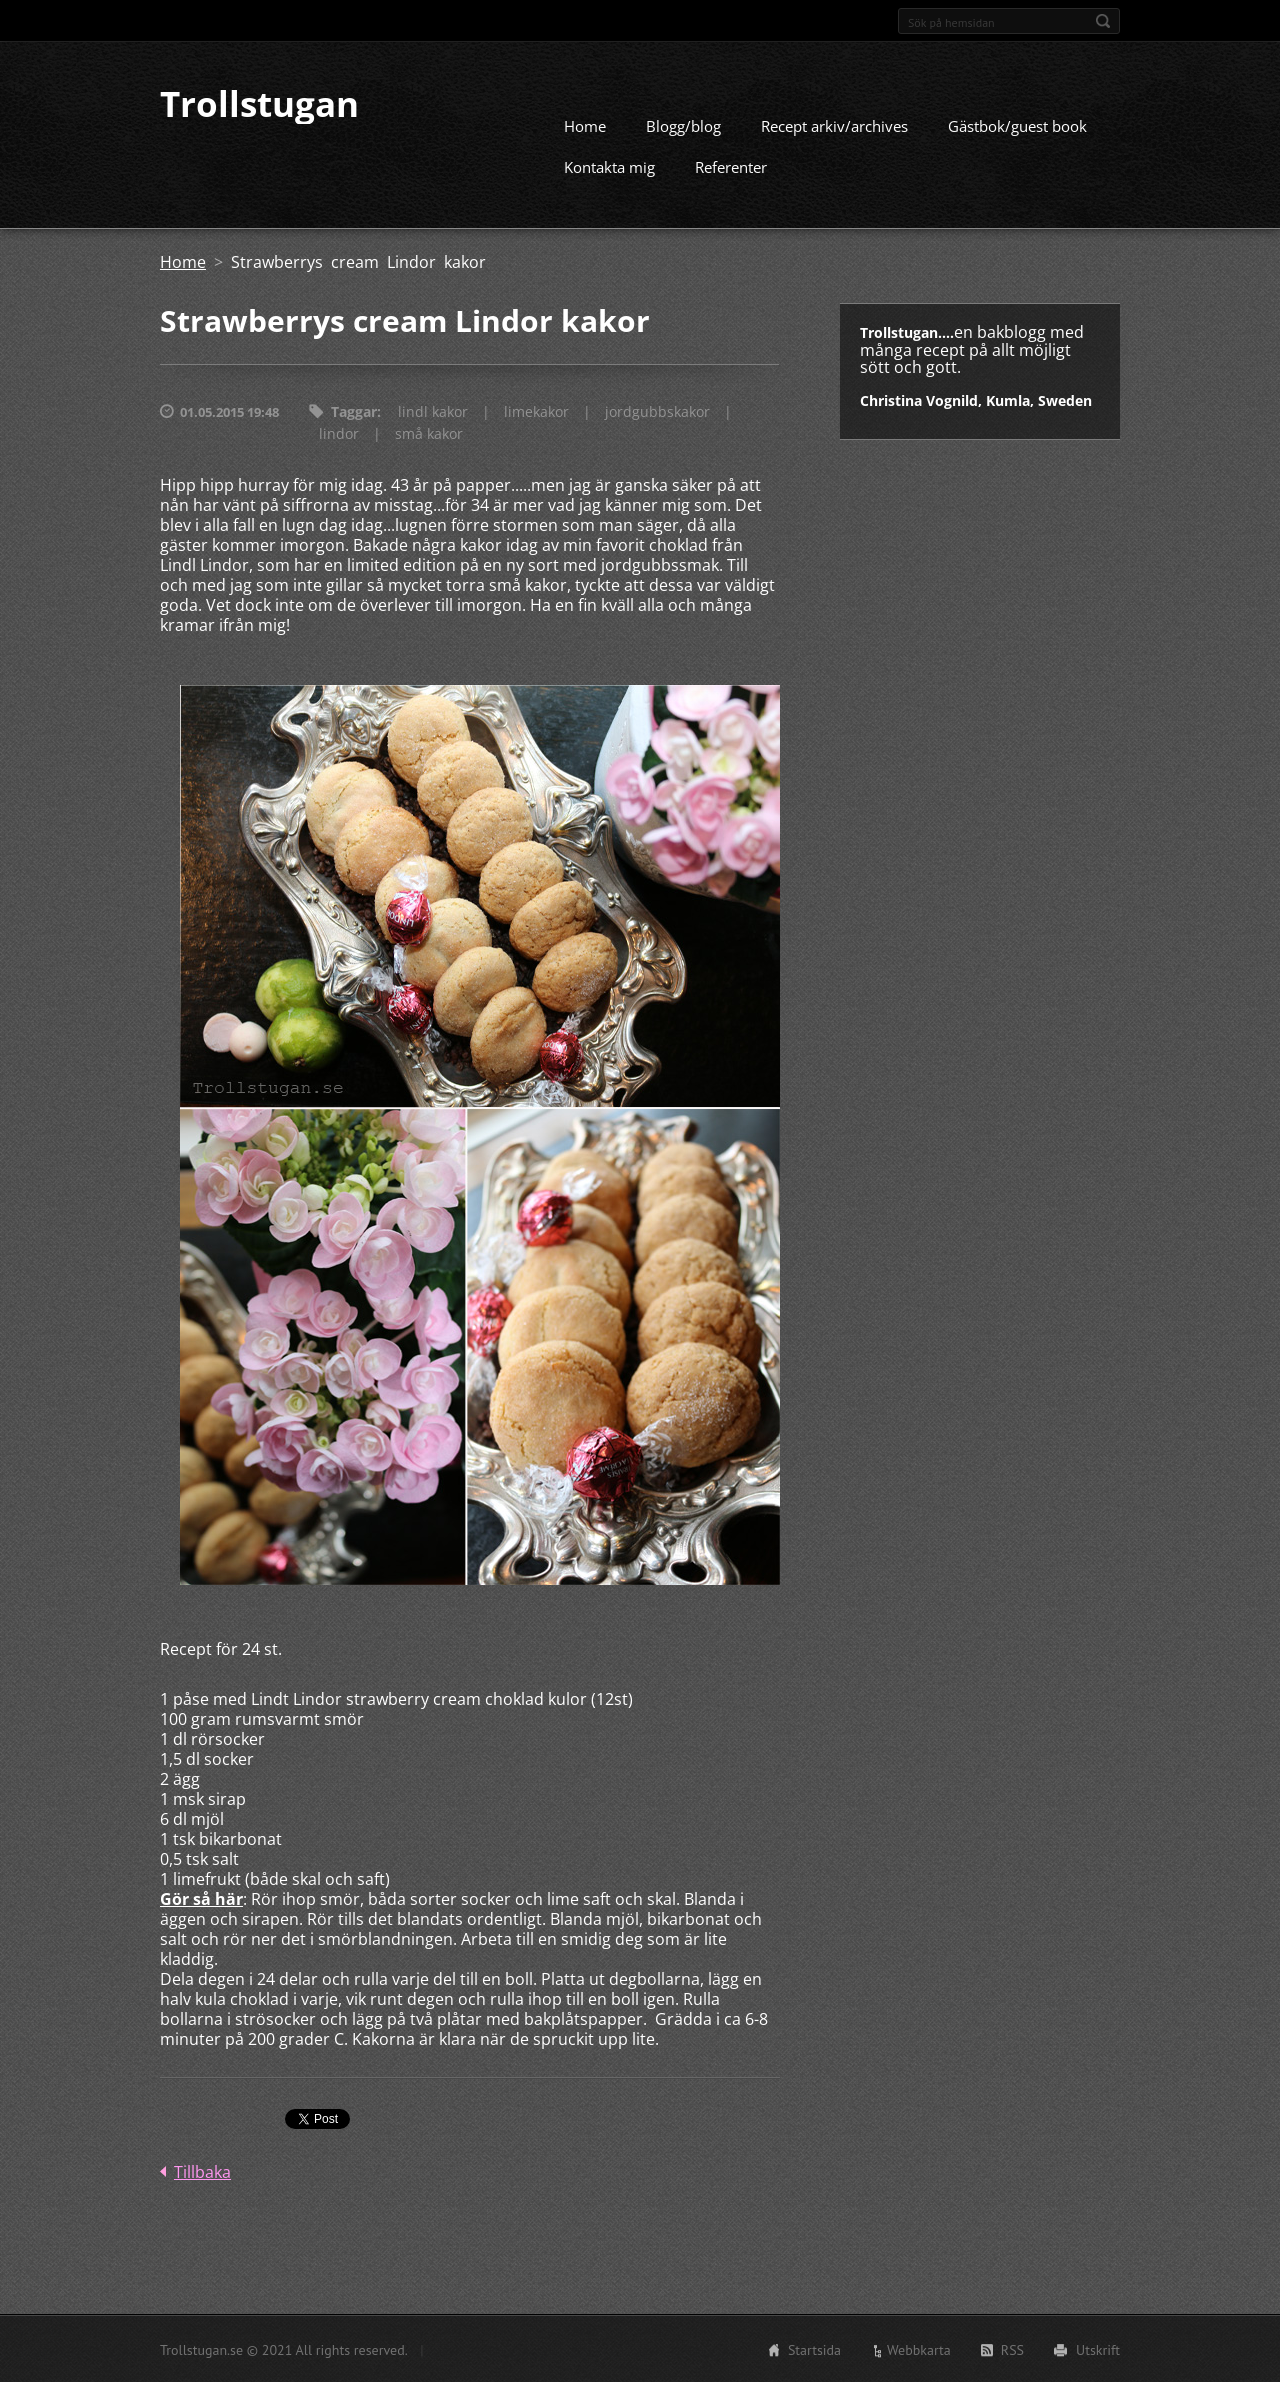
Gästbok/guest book (1017, 125)
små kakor (429, 432)
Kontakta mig (609, 166)
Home (585, 125)
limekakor (536, 410)
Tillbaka (202, 2171)
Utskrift (1098, 2349)
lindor (339, 432)
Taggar (354, 410)
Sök (1103, 21)
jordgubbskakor (657, 410)
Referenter (731, 166)
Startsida (814, 2349)
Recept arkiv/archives (834, 125)
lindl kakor (433, 410)
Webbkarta (919, 2349)
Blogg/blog (683, 125)
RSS (1012, 2349)
